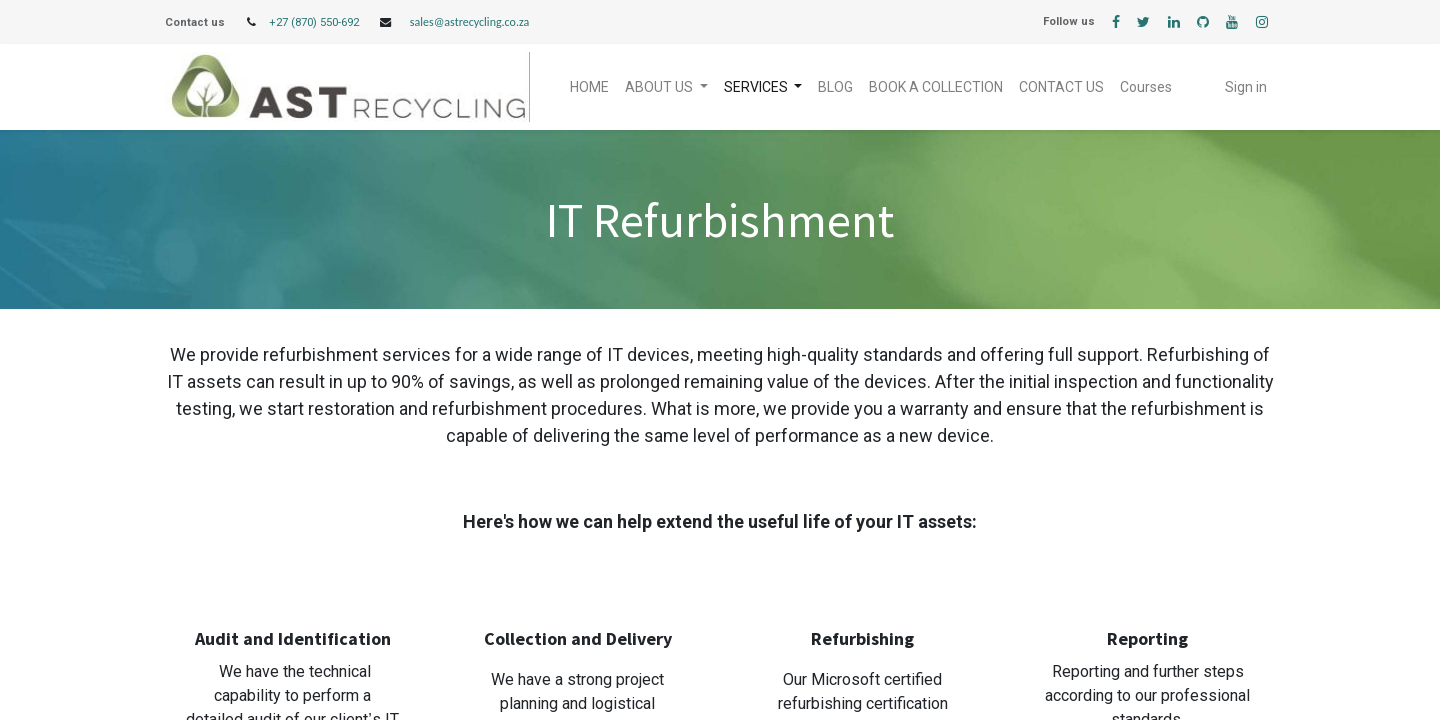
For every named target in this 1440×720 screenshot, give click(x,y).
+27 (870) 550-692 (314, 22)
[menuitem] (589, 87)
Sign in (1246, 87)
